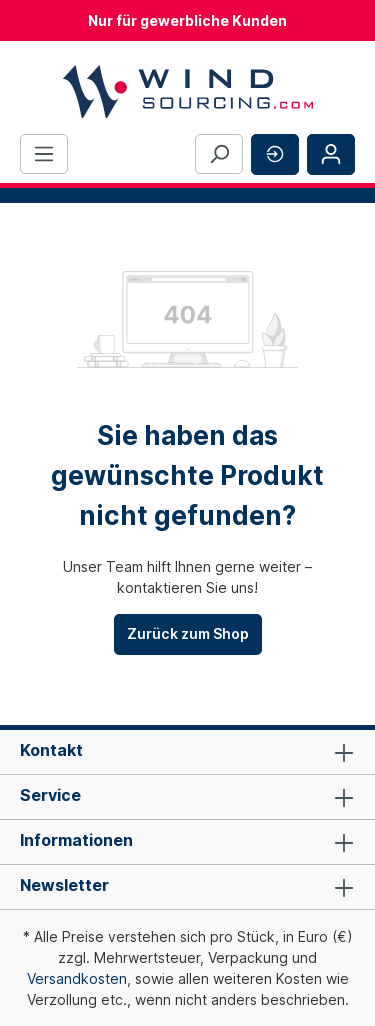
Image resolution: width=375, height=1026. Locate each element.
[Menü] (44, 154)
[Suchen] (219, 154)
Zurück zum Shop (188, 633)
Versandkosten (77, 978)
